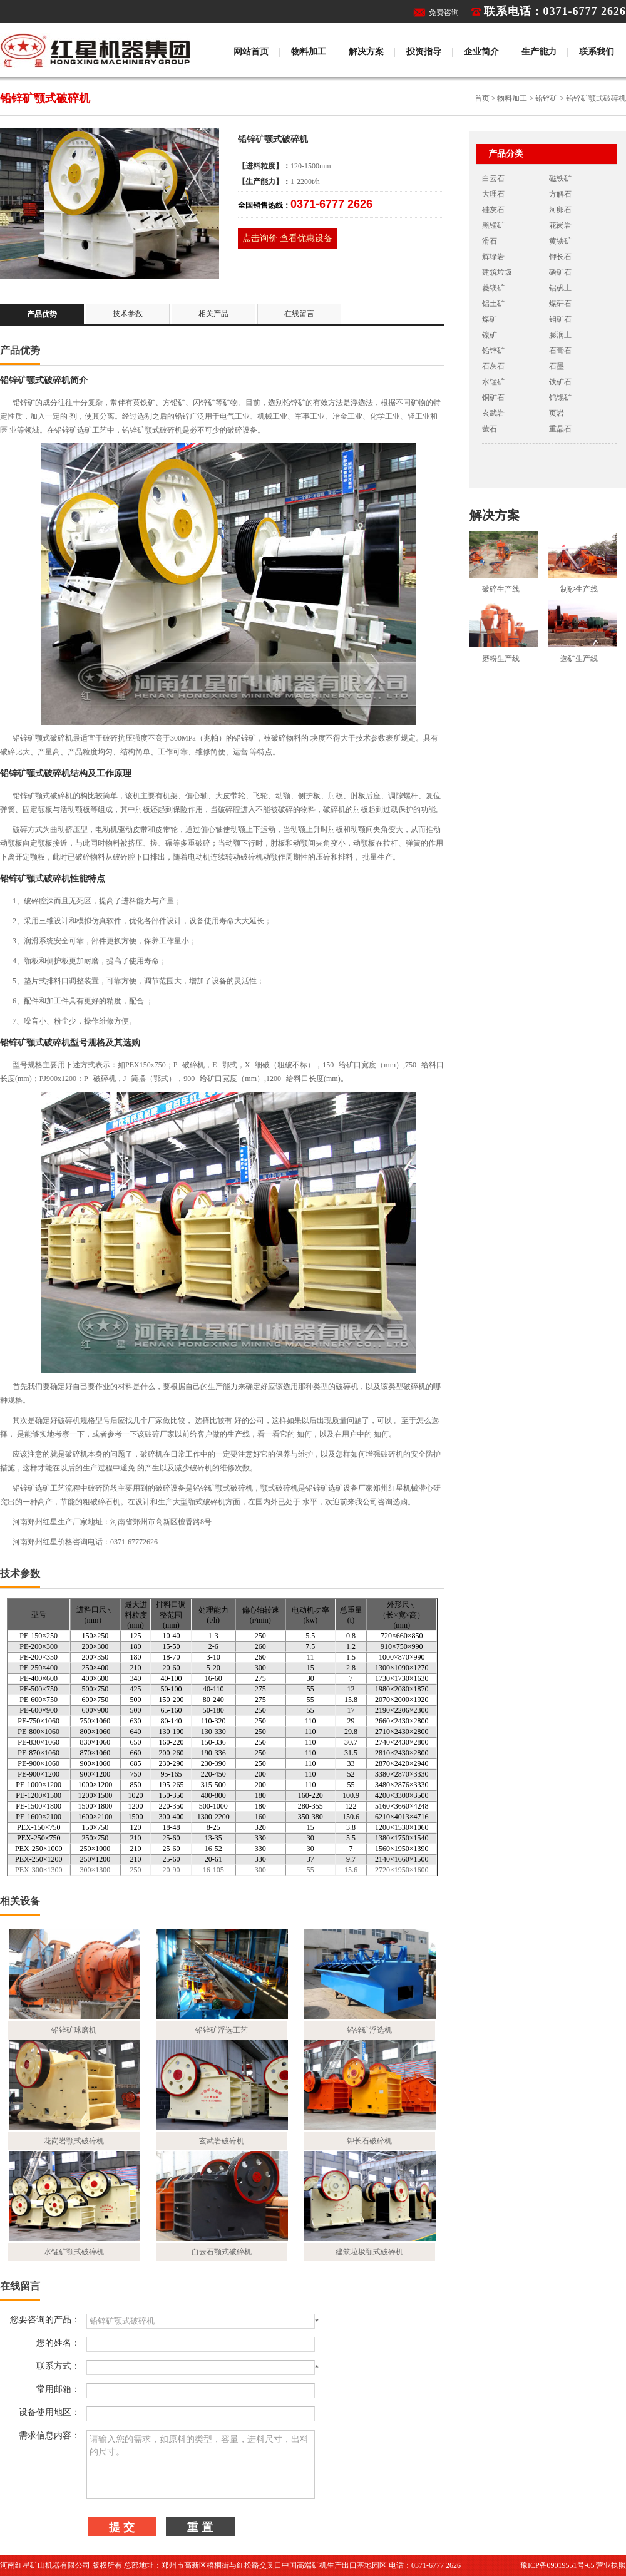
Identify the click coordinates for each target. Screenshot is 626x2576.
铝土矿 (493, 303)
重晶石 (560, 428)
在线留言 (299, 313)
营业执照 (611, 2565)
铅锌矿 (546, 98)
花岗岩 (560, 225)
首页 (482, 98)
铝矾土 (560, 288)
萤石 (489, 428)
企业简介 (481, 51)
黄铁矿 (560, 241)
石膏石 (560, 350)
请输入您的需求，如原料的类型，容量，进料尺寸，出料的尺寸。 (200, 2464)
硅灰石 (493, 209)
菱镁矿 (493, 288)
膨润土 (560, 335)
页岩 (556, 413)
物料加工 (308, 51)
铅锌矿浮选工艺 (221, 2030)
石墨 (556, 366)
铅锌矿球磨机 (73, 2030)
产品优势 (42, 314)
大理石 (493, 194)
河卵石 (560, 209)
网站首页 (251, 51)
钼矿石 (560, 319)
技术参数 (128, 313)
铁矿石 (560, 381)
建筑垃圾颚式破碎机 (369, 2251)
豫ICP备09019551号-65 (557, 2565)
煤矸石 (560, 303)
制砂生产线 (579, 589)
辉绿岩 (493, 256)
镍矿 (489, 335)
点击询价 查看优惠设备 (287, 238)
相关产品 (213, 313)
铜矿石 (493, 397)
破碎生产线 (501, 589)
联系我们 (596, 51)
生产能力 (539, 51)
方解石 (560, 194)
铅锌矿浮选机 (369, 2030)
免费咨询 (444, 12)
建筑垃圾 (497, 272)
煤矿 (489, 319)
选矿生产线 (579, 658)
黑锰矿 (493, 225)
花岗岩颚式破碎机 (74, 2141)
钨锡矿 (560, 397)
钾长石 (560, 256)
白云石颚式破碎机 (222, 2251)
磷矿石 (560, 272)
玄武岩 (493, 413)
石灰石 (493, 366)
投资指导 (423, 51)
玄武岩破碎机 (221, 2141)
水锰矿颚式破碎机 (74, 2251)
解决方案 (366, 51)
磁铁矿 (560, 178)
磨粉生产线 (501, 658)
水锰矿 (493, 381)
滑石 (489, 241)
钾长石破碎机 (369, 2141)
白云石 (493, 178)
